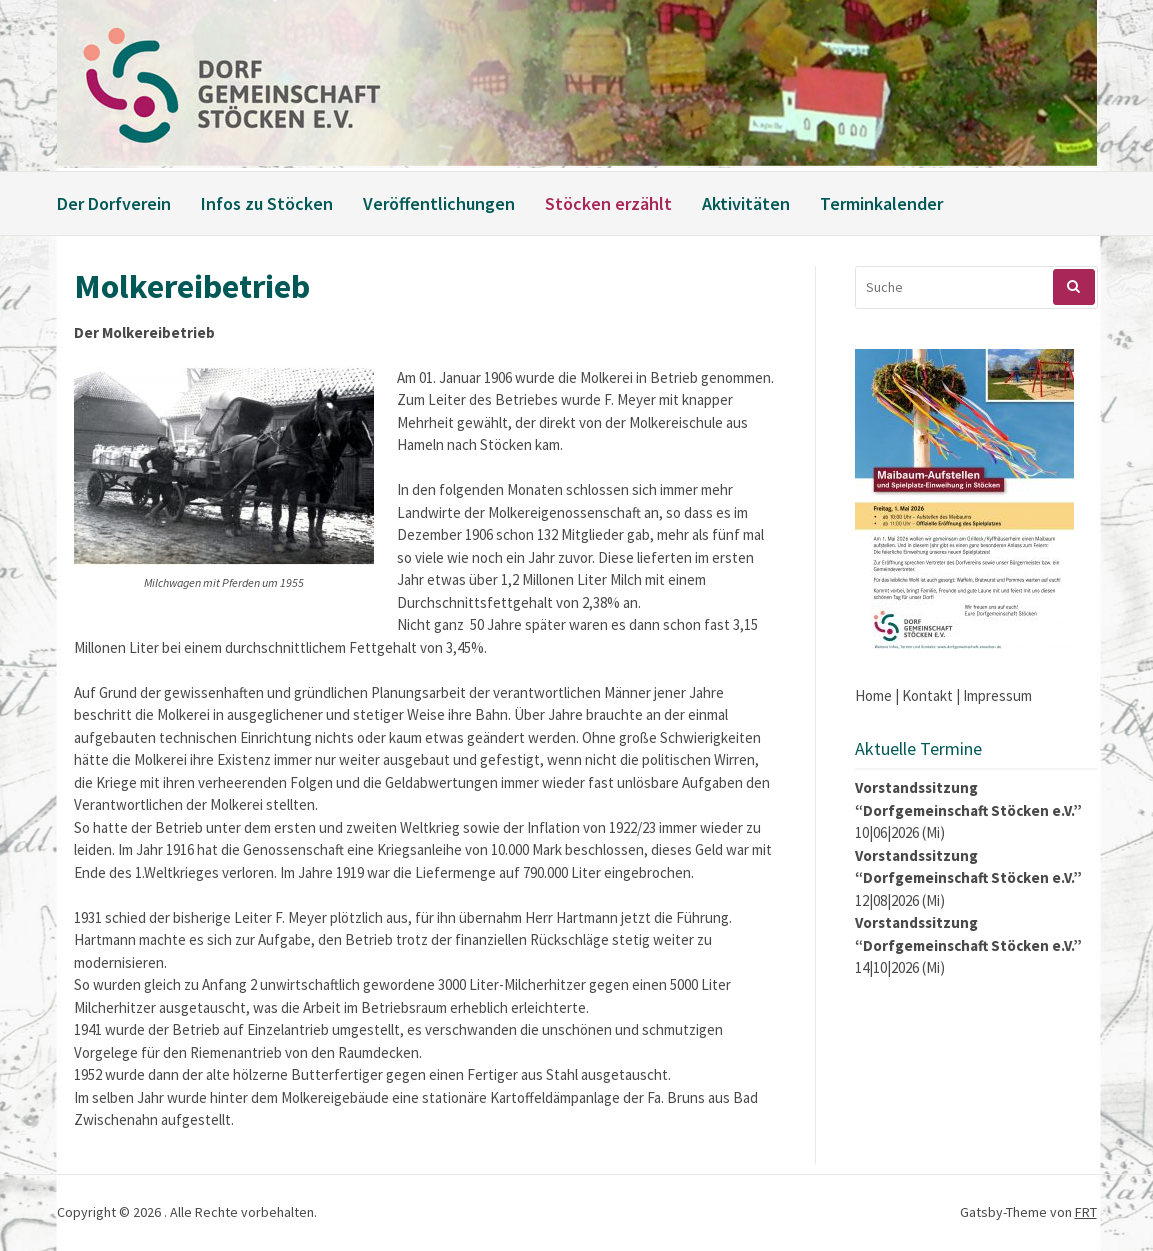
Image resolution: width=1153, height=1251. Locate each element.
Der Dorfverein (114, 203)
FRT (1086, 1212)
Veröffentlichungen (439, 203)
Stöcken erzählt (608, 203)
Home (873, 695)
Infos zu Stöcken (267, 203)
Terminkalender (881, 203)
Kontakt (927, 695)
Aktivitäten (746, 203)
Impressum (997, 695)
